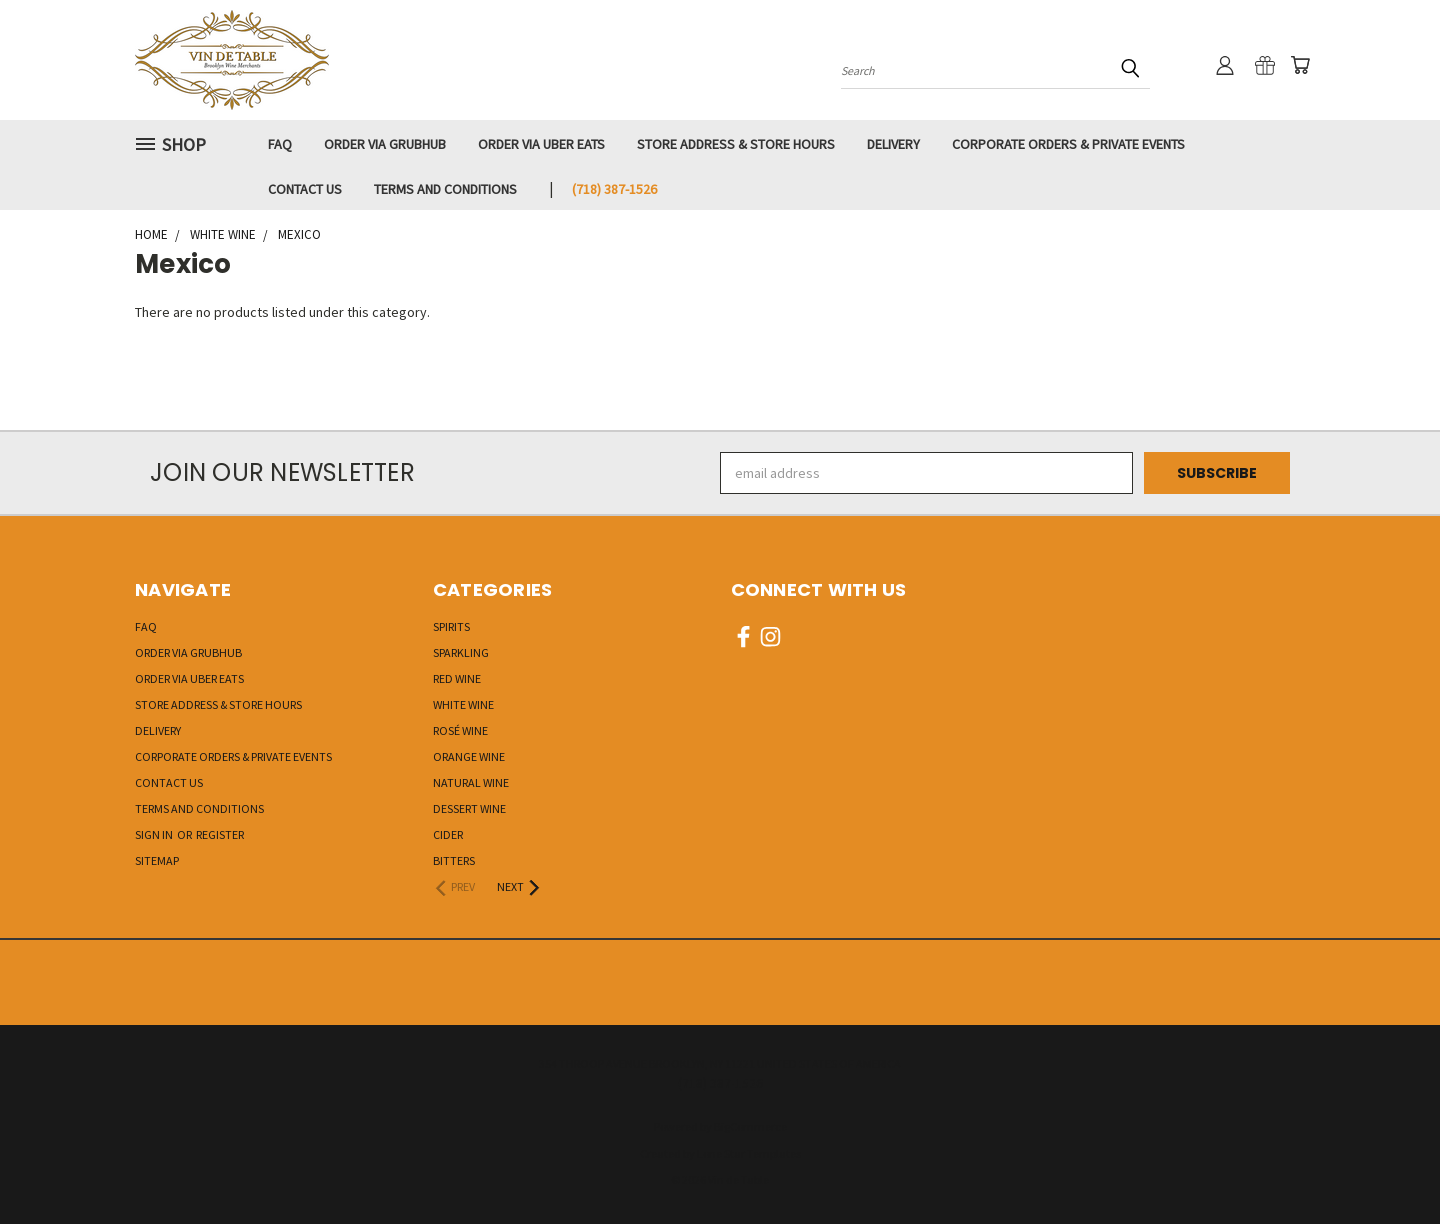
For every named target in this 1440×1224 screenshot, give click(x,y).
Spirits (451, 626)
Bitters (454, 860)
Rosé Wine (460, 730)
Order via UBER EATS (541, 144)
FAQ (280, 144)
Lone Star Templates (749, 1153)
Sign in (155, 834)
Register (220, 834)
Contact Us (305, 189)
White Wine (463, 704)
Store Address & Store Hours (736, 144)
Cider (448, 834)
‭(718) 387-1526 (614, 189)
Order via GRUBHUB (385, 144)
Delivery (893, 144)
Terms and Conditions (445, 189)
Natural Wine (471, 782)
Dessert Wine (469, 808)
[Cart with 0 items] (1300, 65)
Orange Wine (469, 756)
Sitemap (157, 860)
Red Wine (457, 678)
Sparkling (461, 652)
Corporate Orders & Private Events (1068, 144)
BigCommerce (750, 1126)
